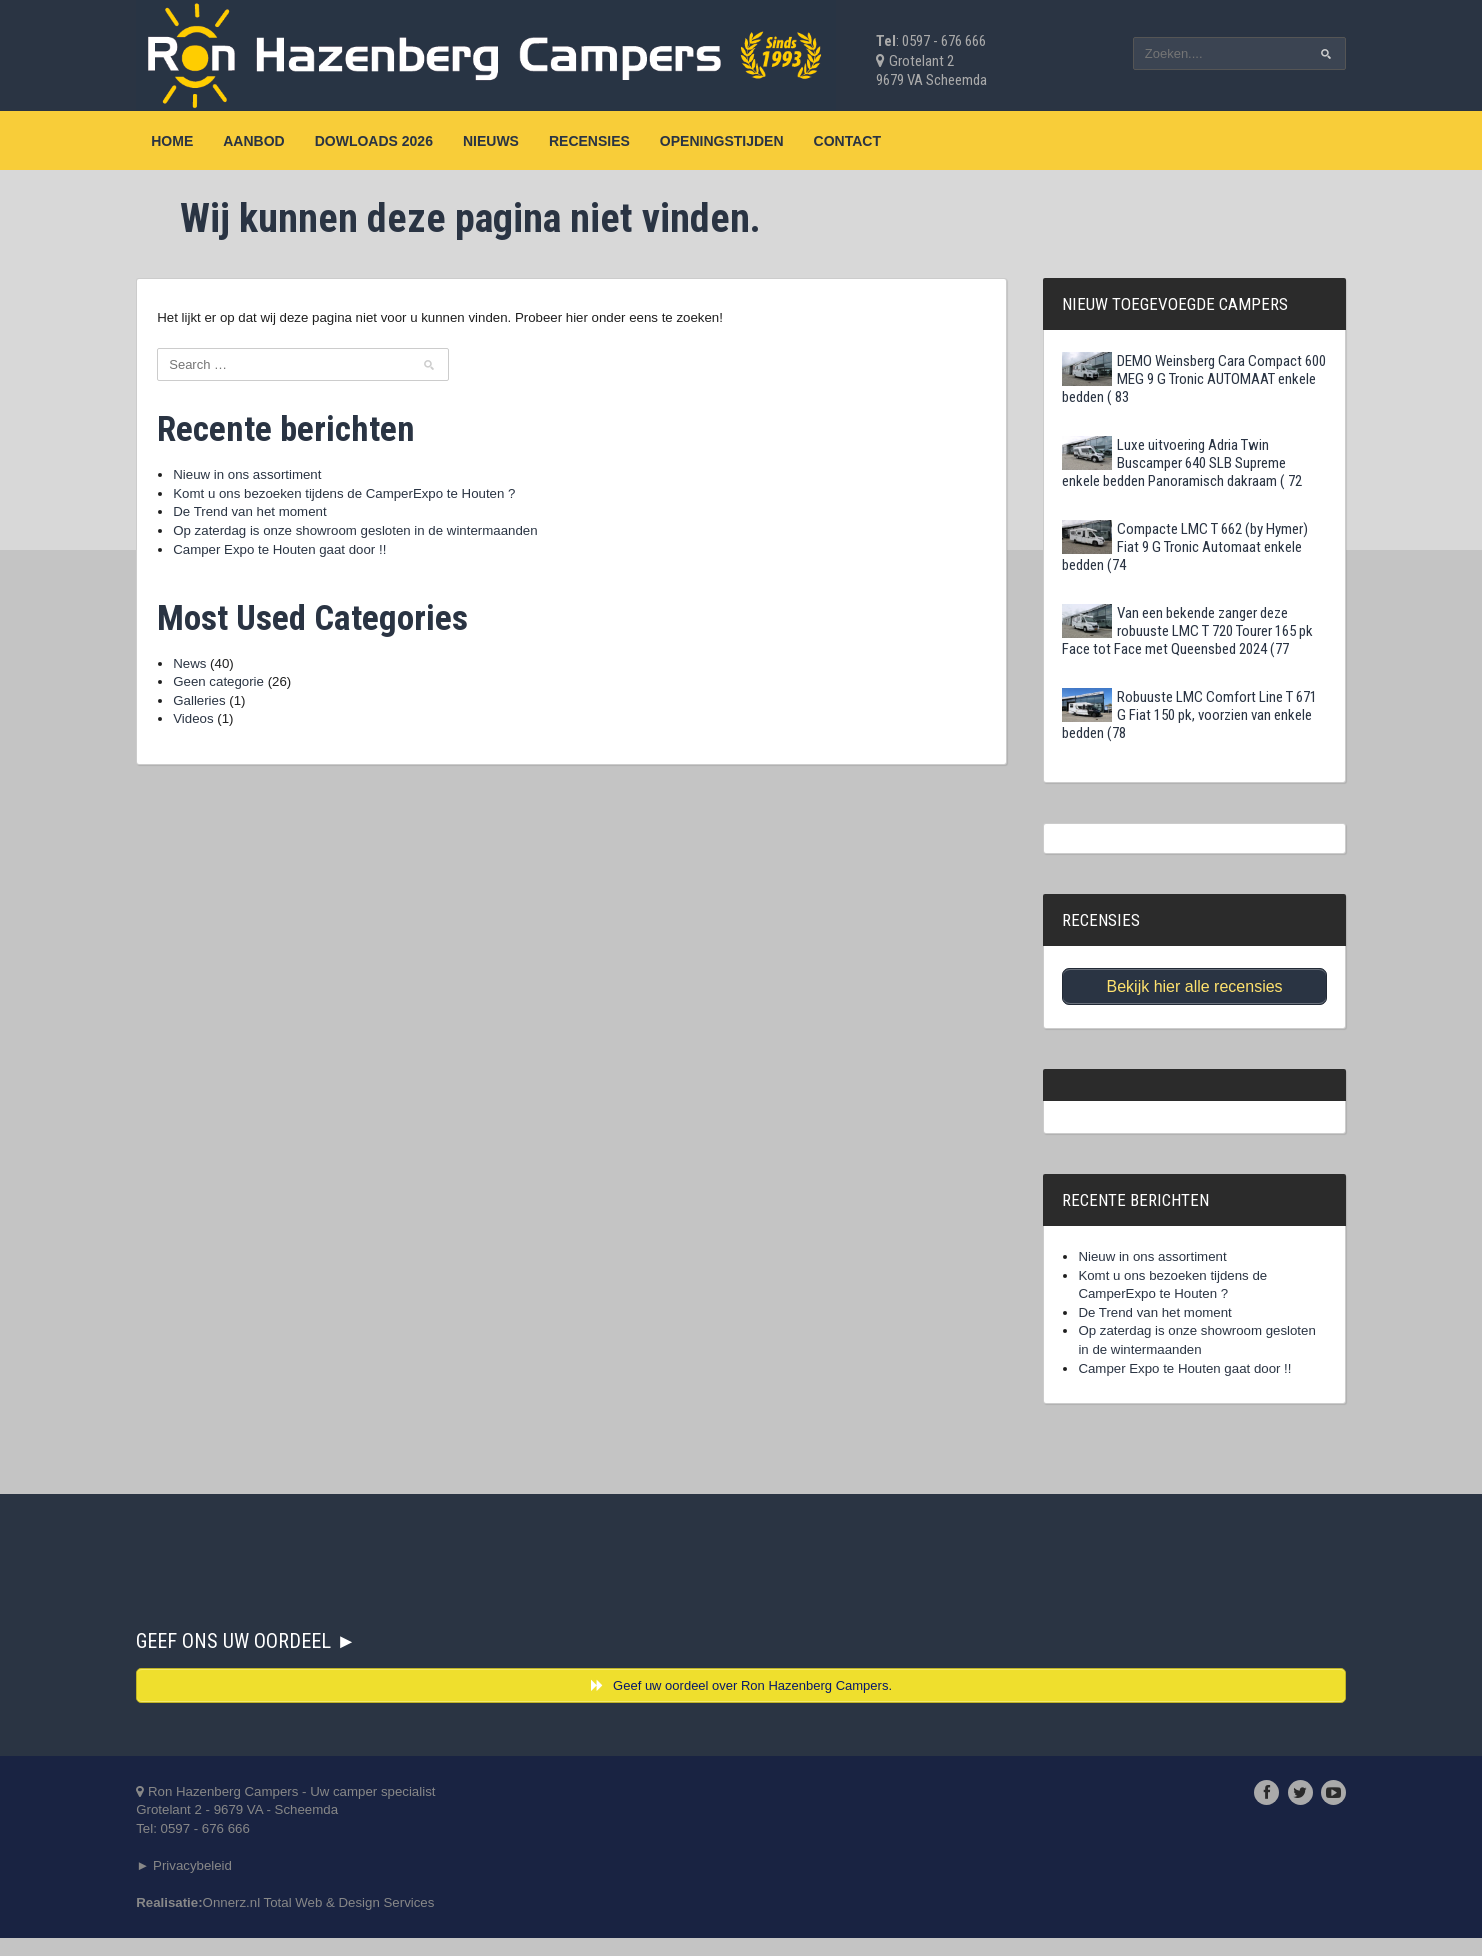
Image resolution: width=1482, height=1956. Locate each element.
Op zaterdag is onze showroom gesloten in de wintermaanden (400, 536)
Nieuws (526, 141)
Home (207, 141)
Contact (881, 141)
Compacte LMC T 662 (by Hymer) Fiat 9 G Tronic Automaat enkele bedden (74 (1168, 547)
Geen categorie (256, 691)
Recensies (624, 141)
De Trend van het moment (289, 516)
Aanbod (288, 141)
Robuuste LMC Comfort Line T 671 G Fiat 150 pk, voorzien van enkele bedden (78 (1161, 715)
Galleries (235, 711)
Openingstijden (757, 141)
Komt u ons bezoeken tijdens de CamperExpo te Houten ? (388, 497)
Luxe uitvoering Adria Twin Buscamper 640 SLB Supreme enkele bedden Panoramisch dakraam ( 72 (1165, 463)
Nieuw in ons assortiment (286, 477)
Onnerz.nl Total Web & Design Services (363, 1920)
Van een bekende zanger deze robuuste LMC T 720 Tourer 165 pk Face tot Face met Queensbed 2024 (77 (1167, 631)
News (225, 672)
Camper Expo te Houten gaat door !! (320, 556)
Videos (229, 730)
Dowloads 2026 (408, 141)
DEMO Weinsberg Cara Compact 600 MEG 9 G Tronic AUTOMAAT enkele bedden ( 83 (1165, 379)
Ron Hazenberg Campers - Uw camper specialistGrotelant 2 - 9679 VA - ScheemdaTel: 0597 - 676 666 (328, 1822)
